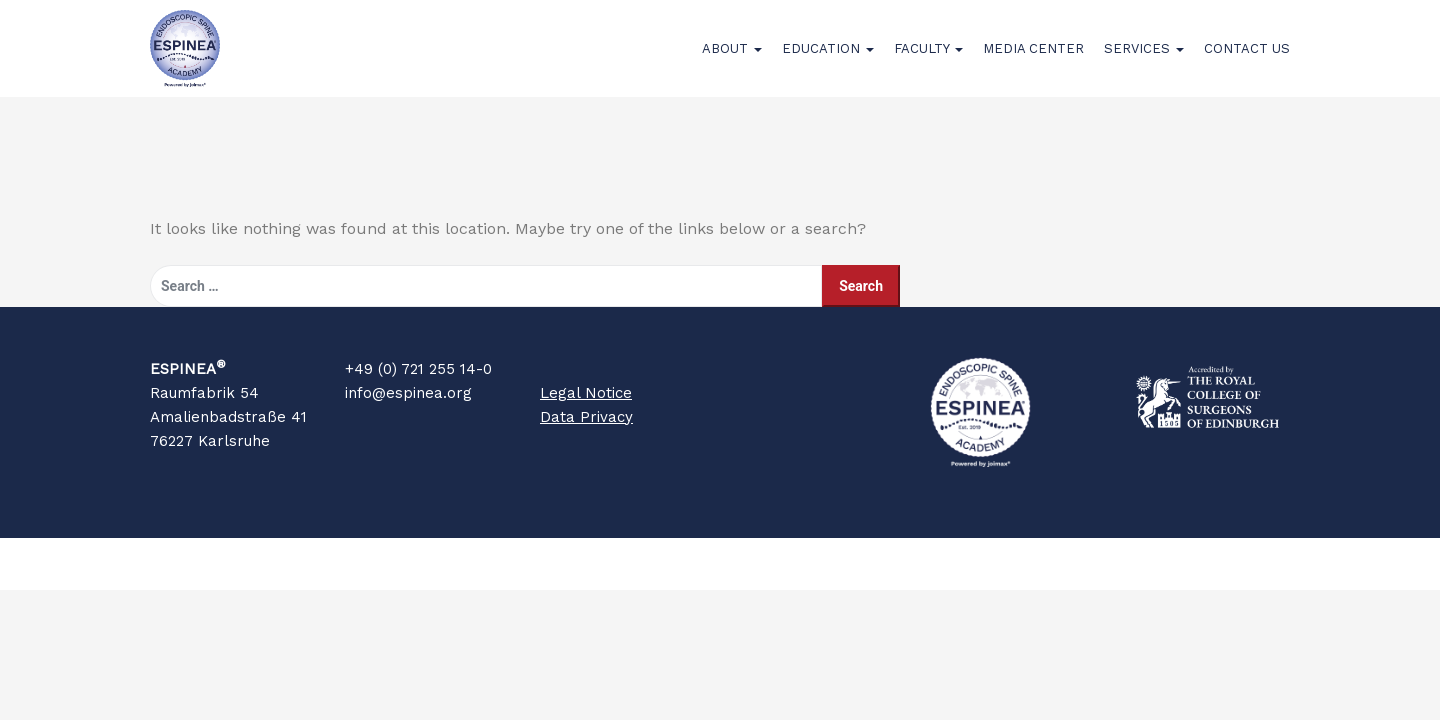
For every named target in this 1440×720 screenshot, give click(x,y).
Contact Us (1247, 61)
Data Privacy (586, 442)
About (732, 61)
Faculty (928, 61)
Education (828, 61)
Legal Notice (586, 418)
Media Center (1033, 61)
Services (1144, 61)
